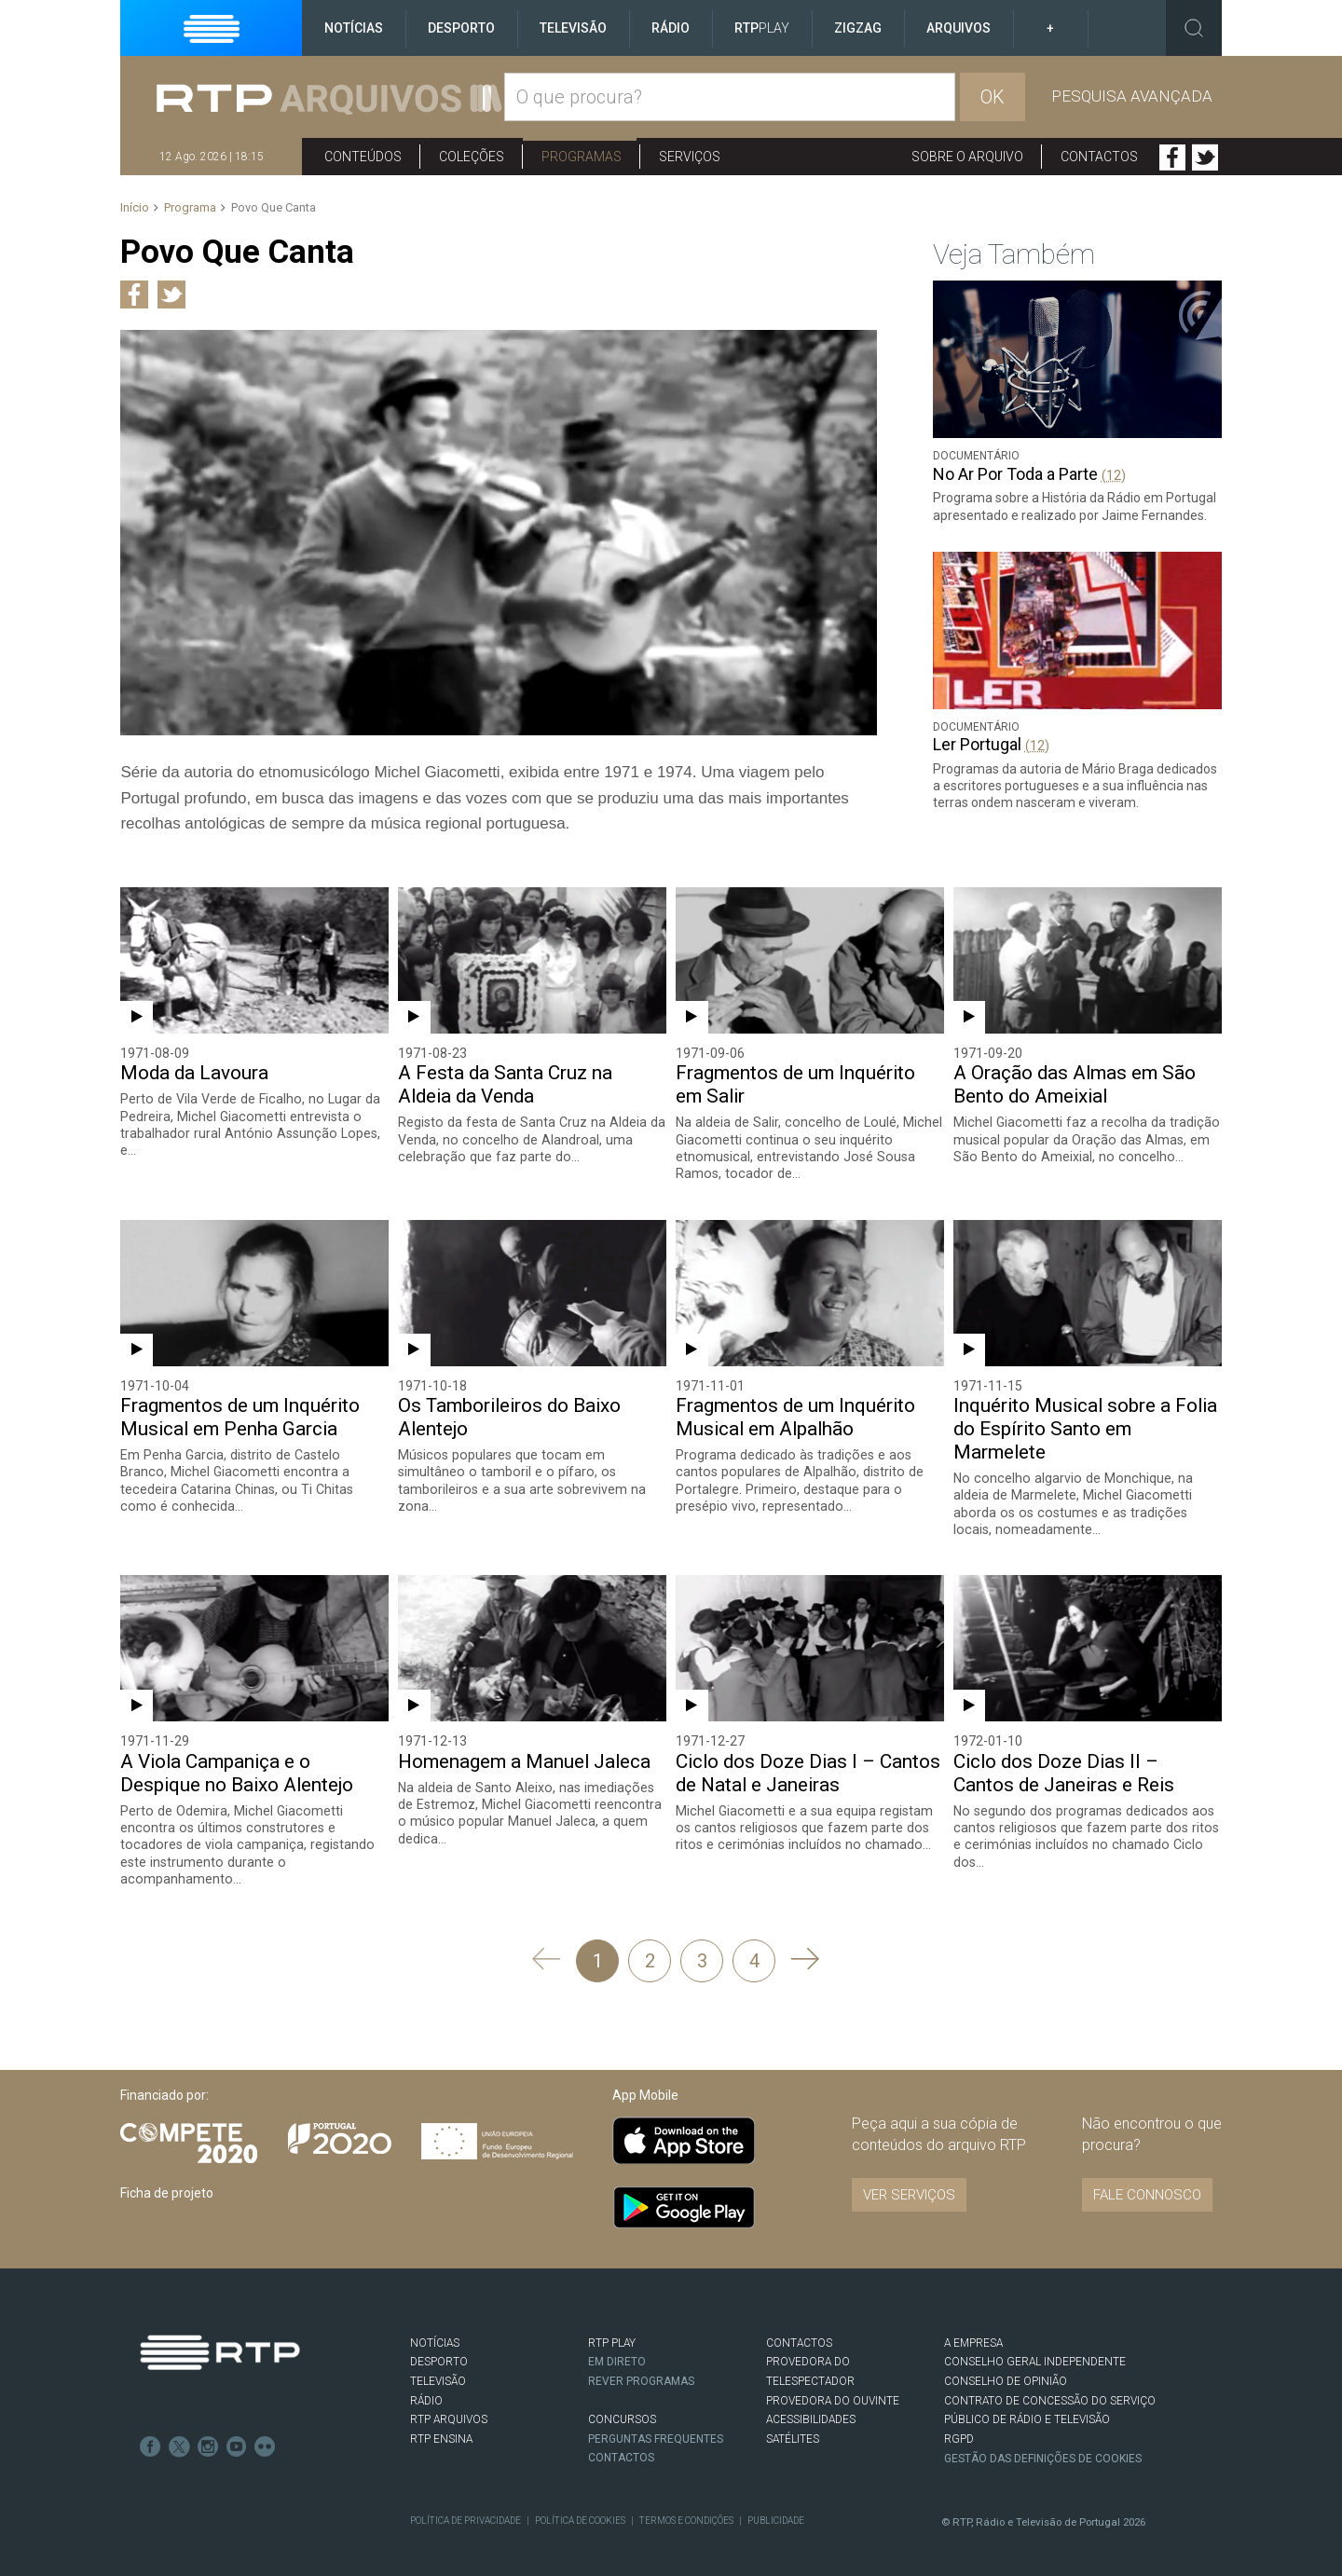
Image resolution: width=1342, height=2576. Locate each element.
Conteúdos (363, 156)
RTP (761, 28)
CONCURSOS (622, 2400)
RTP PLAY (612, 2324)
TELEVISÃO (438, 2362)
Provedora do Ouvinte (832, 2382)
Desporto (461, 28)
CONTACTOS (799, 2324)
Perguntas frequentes (656, 2419)
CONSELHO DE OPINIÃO (1005, 2362)
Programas (581, 156)
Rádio (670, 28)
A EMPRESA (973, 2324)
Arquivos (958, 28)
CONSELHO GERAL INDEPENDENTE (1034, 2343)
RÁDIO (426, 2382)
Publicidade (773, 2502)
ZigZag (858, 28)
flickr (262, 2426)
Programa (190, 207)
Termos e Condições (684, 2502)
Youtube (234, 2426)
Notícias (353, 28)
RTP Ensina (441, 2420)
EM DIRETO (617, 2343)
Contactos (1099, 156)
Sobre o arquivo (967, 156)
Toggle (1194, 28)
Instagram (206, 2426)
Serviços (689, 156)
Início (134, 207)
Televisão (573, 28)
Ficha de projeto (166, 2174)
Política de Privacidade (465, 2502)
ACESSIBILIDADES (811, 2400)
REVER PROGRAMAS (642, 2362)
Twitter (1205, 157)
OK (992, 97)
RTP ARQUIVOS (448, 2400)
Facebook (1172, 157)
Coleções (471, 156)
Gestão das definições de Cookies (1043, 2439)
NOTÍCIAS (434, 2324)
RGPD (959, 2420)
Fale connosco (1147, 2176)
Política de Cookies (578, 2502)
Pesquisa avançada (1131, 96)
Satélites (792, 2420)
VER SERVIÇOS (909, 2176)
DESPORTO (439, 2343)
